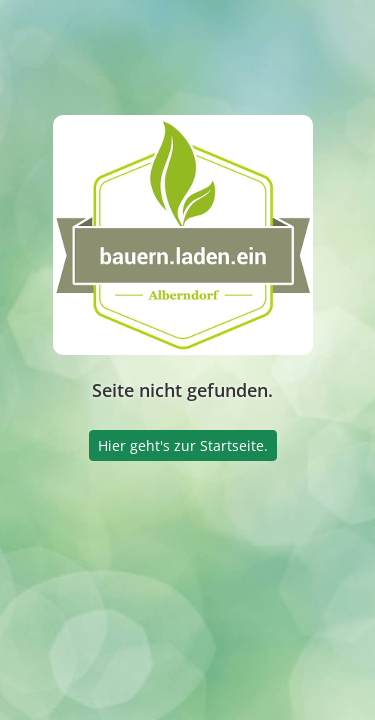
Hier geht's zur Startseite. (183, 445)
